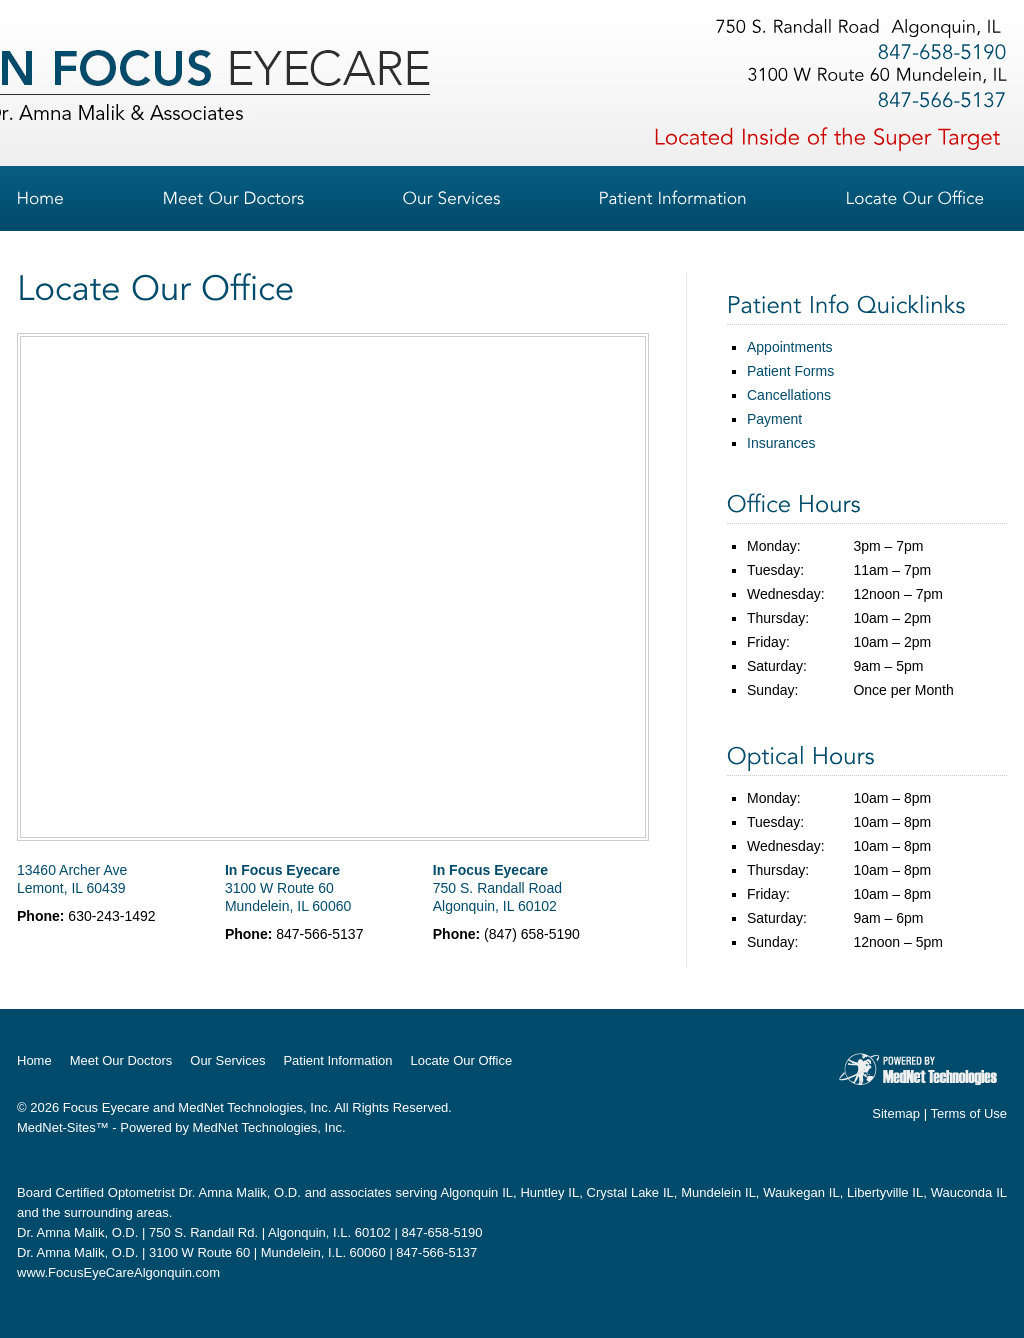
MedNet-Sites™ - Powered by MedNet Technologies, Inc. (181, 1127)
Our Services (227, 1060)
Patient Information (337, 1060)
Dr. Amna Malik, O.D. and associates (285, 1192)
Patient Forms (790, 371)
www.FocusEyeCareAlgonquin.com (118, 1272)
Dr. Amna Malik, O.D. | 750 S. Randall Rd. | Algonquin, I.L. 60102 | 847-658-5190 (249, 1232)
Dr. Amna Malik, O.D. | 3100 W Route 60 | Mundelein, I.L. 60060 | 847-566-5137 (247, 1252)
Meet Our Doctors (121, 1060)
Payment (774, 419)
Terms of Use (968, 1113)
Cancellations (789, 395)
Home (34, 1060)
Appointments (790, 347)
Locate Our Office (462, 1060)
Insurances (781, 443)
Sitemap (896, 1113)
